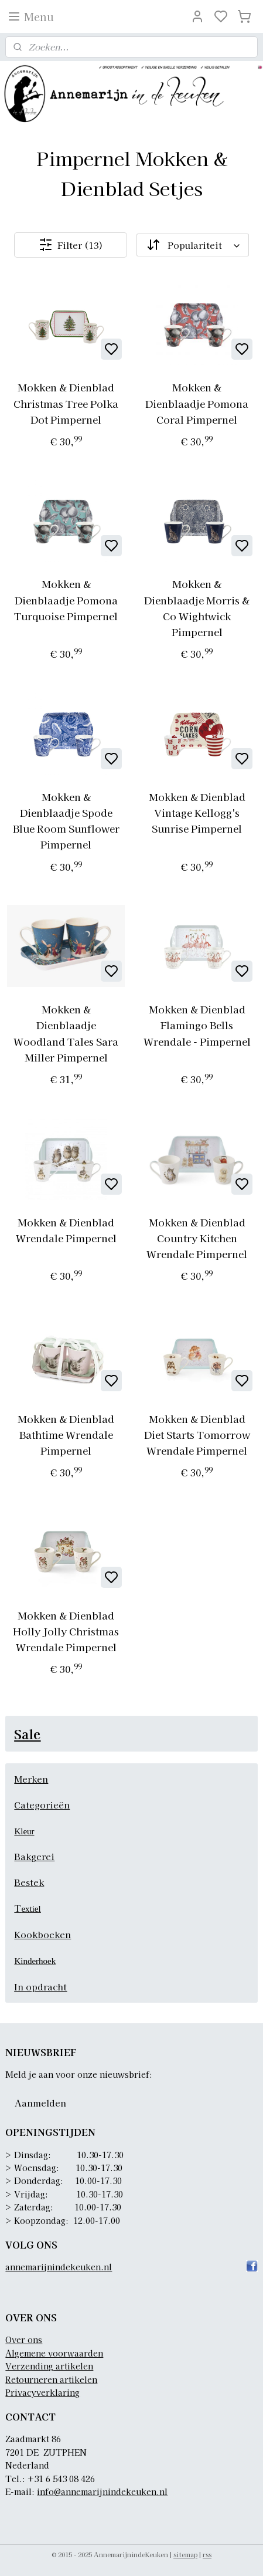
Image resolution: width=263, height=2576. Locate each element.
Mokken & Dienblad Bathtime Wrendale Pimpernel (66, 1434)
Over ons (23, 2339)
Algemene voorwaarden (54, 2353)
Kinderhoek (35, 1961)
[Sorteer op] (192, 245)
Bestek (29, 1882)
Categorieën (42, 1805)
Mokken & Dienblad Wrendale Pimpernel (66, 1229)
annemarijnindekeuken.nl (58, 2267)
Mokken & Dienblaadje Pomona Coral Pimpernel (196, 403)
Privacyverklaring (42, 2392)
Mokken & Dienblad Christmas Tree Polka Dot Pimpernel (65, 403)
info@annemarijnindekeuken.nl (102, 2491)
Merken (31, 1779)
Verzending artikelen (49, 2366)
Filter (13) (71, 245)
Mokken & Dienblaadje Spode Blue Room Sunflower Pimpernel (66, 820)
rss (207, 2554)
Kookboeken (42, 1934)
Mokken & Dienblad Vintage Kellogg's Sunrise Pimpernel (197, 812)
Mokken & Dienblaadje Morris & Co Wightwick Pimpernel (197, 607)
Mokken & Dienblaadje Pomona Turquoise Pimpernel (66, 599)
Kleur (24, 1831)
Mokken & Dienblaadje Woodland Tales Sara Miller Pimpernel (65, 1033)
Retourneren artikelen (51, 2379)
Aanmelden (40, 2103)
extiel (30, 1909)
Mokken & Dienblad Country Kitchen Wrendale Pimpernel (196, 1237)
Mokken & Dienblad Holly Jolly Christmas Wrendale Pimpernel (66, 1631)
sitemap (185, 2554)
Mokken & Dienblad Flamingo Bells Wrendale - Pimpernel (197, 1025)
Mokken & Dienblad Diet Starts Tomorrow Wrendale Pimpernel (197, 1434)
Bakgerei (34, 1856)
